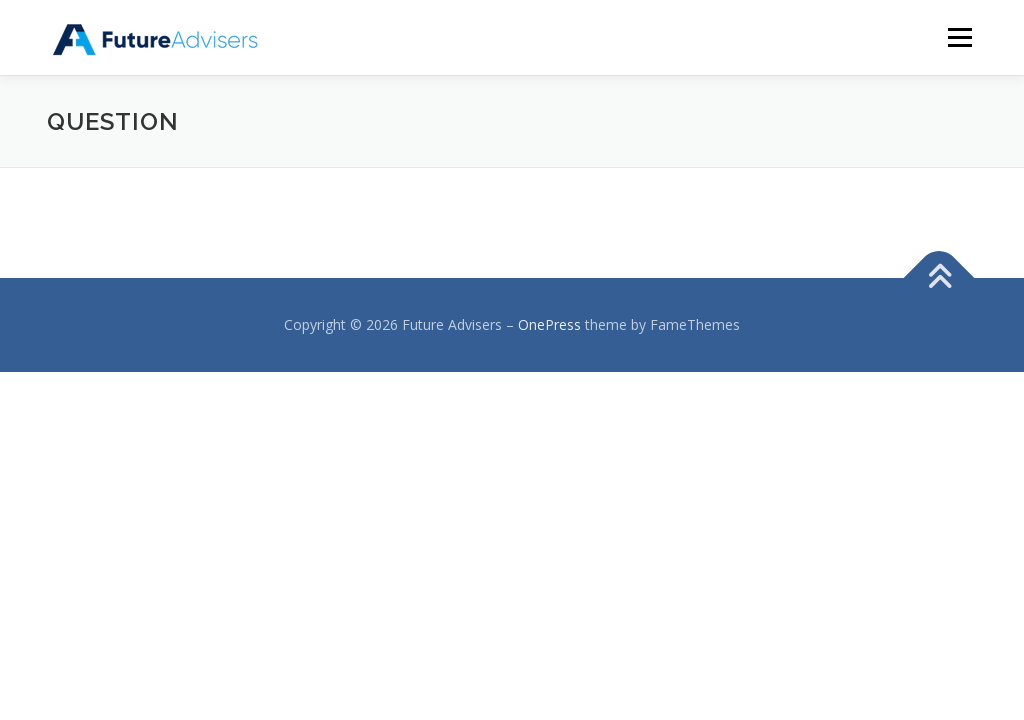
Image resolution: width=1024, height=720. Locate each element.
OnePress (549, 324)
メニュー (959, 37)
